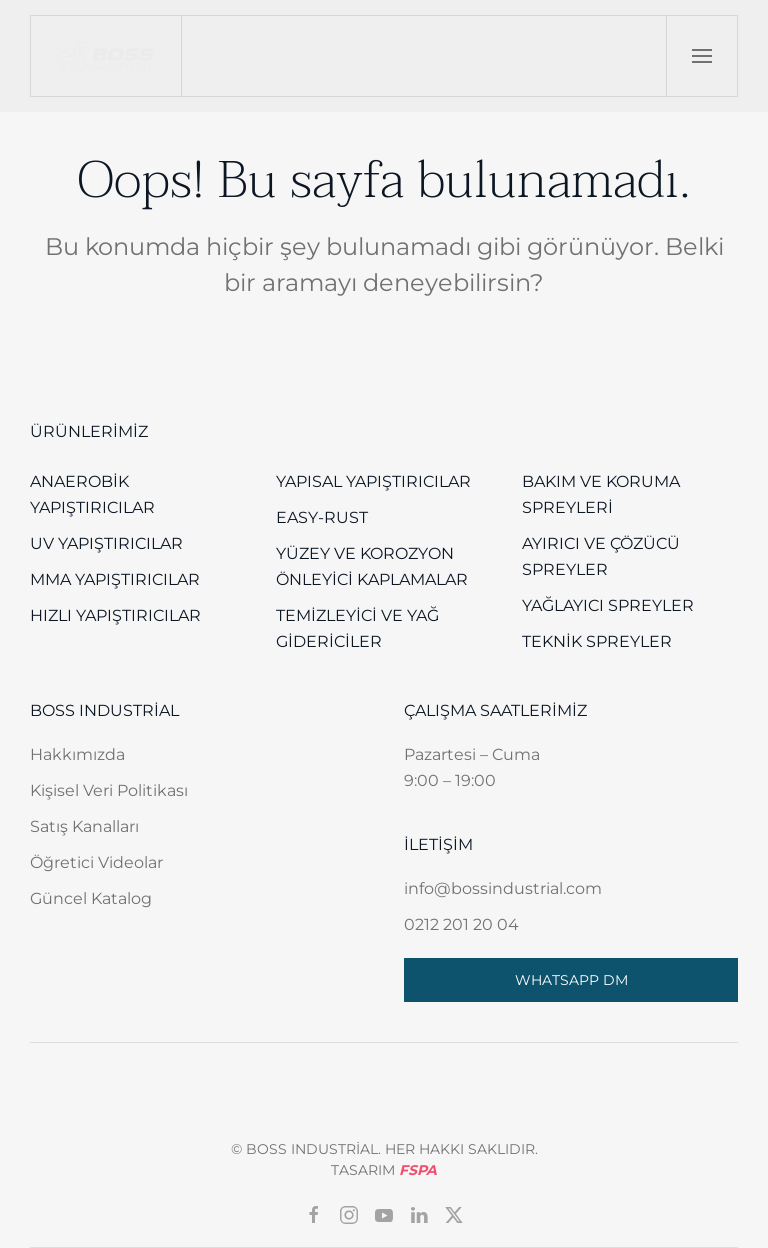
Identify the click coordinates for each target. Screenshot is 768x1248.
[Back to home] (106, 56)
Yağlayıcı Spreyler (608, 605)
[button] (701, 56)
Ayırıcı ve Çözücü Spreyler (601, 556)
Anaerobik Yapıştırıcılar (92, 494)
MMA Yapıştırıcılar (115, 579)
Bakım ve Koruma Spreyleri (601, 494)
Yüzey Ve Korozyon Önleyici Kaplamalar (372, 566)
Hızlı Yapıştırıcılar (115, 615)
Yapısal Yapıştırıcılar (373, 481)
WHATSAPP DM (571, 980)
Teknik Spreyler (597, 641)
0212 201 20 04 (461, 924)
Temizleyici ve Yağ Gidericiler (357, 628)
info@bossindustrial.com (503, 888)
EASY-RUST (322, 517)
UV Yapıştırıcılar (106, 543)
